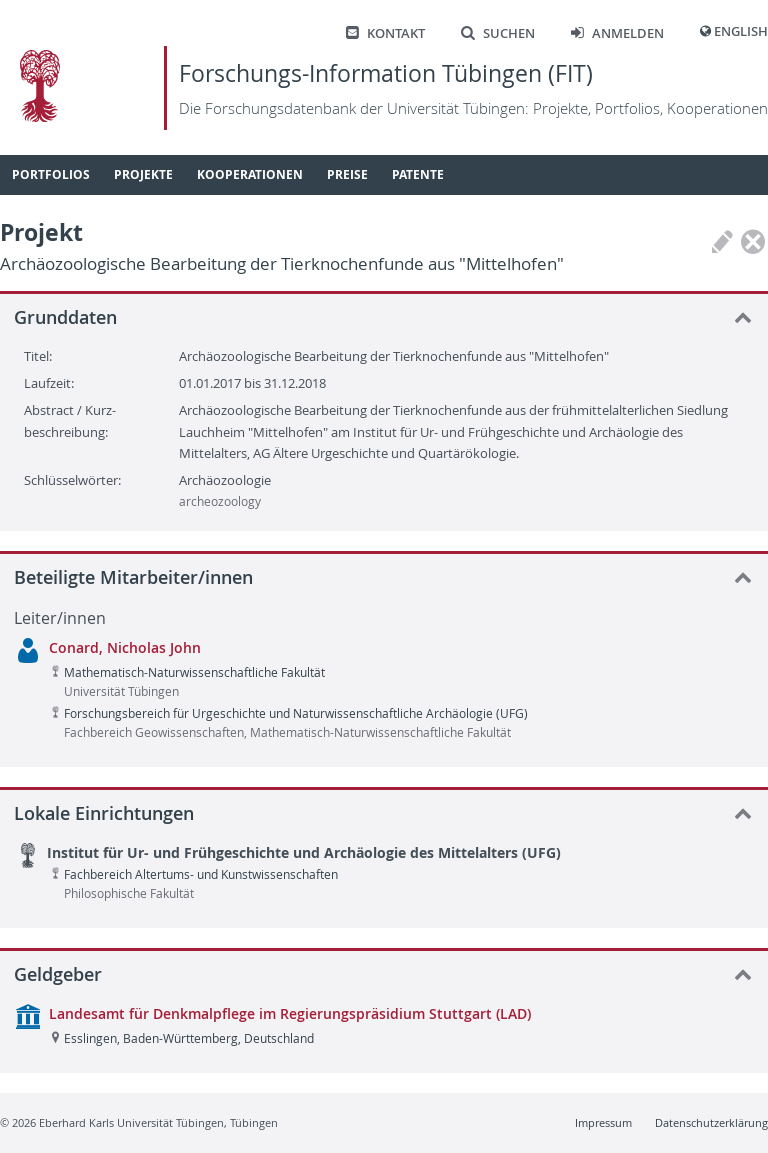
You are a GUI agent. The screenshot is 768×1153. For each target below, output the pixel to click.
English (741, 31)
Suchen (498, 33)
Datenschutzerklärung (711, 1122)
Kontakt (385, 33)
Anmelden (617, 33)
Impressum (603, 1122)
